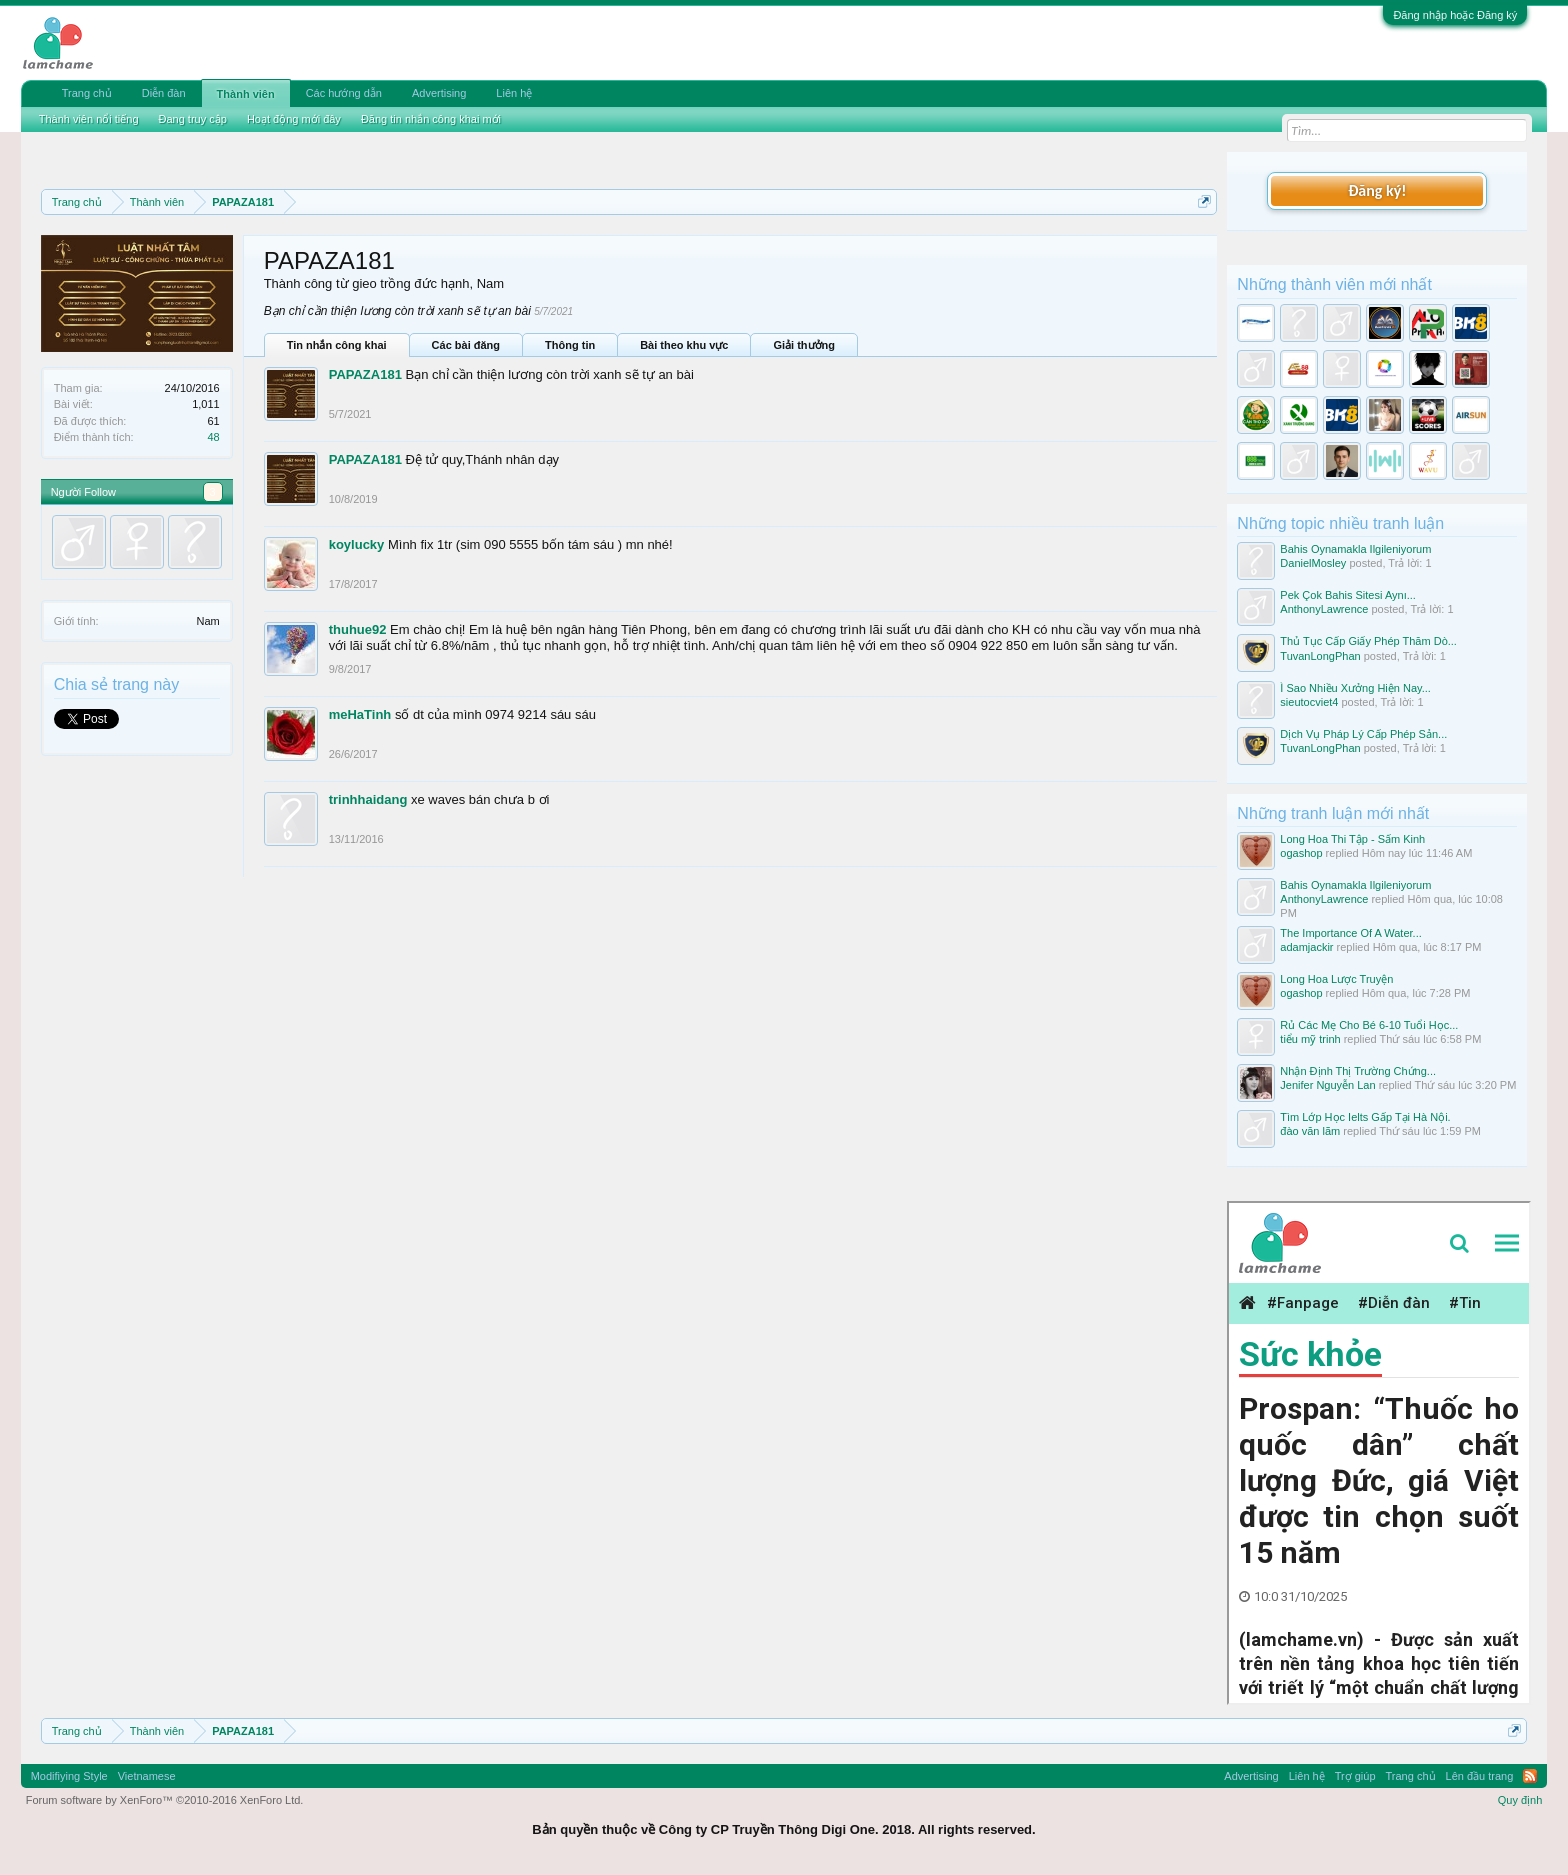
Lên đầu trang (1480, 1776)
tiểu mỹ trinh (1310, 1039)
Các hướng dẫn (344, 93)
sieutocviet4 (1309, 702)
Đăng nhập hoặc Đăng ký (1455, 15)
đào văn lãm (1310, 1131)
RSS (1530, 1776)
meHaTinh (360, 714)
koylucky (357, 544)
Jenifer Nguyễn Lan (1327, 1085)
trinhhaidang (368, 799)
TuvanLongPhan (1320, 656)
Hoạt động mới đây (294, 119)
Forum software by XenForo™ (165, 1800)
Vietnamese (147, 1776)
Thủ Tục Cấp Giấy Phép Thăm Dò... (1368, 641)
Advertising (439, 93)
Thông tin (570, 345)
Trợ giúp (1355, 1776)
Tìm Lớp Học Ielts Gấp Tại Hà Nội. (1365, 1117)
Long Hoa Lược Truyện (1336, 979)
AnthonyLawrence (1324, 609)
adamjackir (1306, 947)
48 (213, 437)
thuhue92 (358, 629)
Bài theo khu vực (684, 345)
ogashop (1301, 853)
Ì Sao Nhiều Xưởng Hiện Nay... (1355, 688)
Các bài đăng (466, 345)
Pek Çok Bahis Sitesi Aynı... (1348, 595)
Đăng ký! (1377, 190)
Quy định (1520, 1800)
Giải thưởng (804, 345)
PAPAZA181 (365, 374)
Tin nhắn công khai (337, 345)
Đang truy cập (193, 119)
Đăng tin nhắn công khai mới (431, 119)
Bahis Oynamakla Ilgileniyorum (1355, 549)
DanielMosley (1313, 563)
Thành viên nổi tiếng (89, 119)
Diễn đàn (164, 93)
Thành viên (246, 94)
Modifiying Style (69, 1776)
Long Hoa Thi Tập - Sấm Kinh (1352, 839)
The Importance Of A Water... (1350, 933)
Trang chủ (87, 93)
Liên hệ (514, 93)
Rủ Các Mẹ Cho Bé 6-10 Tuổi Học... (1369, 1025)
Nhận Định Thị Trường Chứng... (1358, 1071)
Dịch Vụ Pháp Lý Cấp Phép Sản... (1363, 734)
